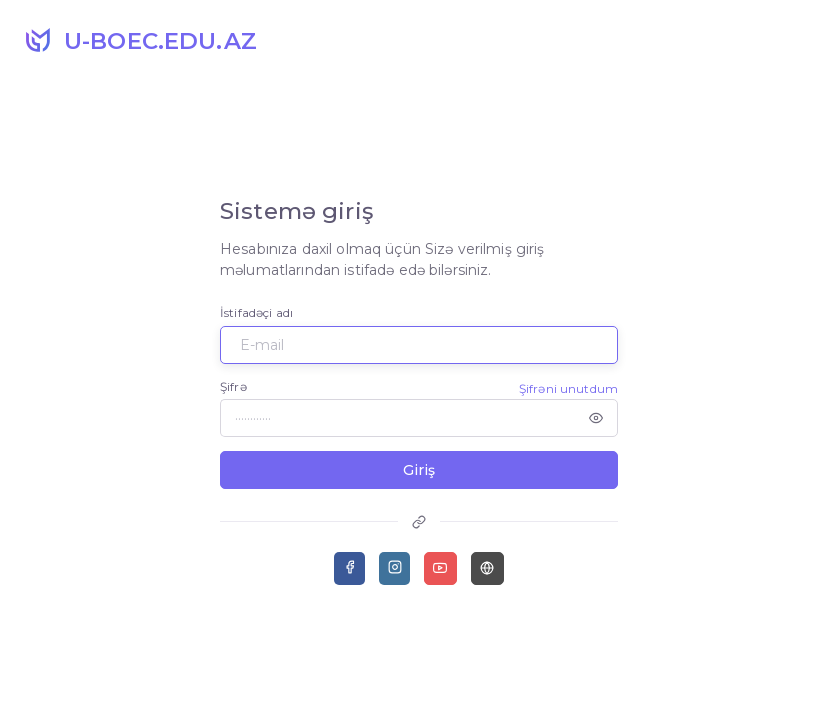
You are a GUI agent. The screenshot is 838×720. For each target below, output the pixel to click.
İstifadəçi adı (256, 312)
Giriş (419, 470)
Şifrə (233, 386)
